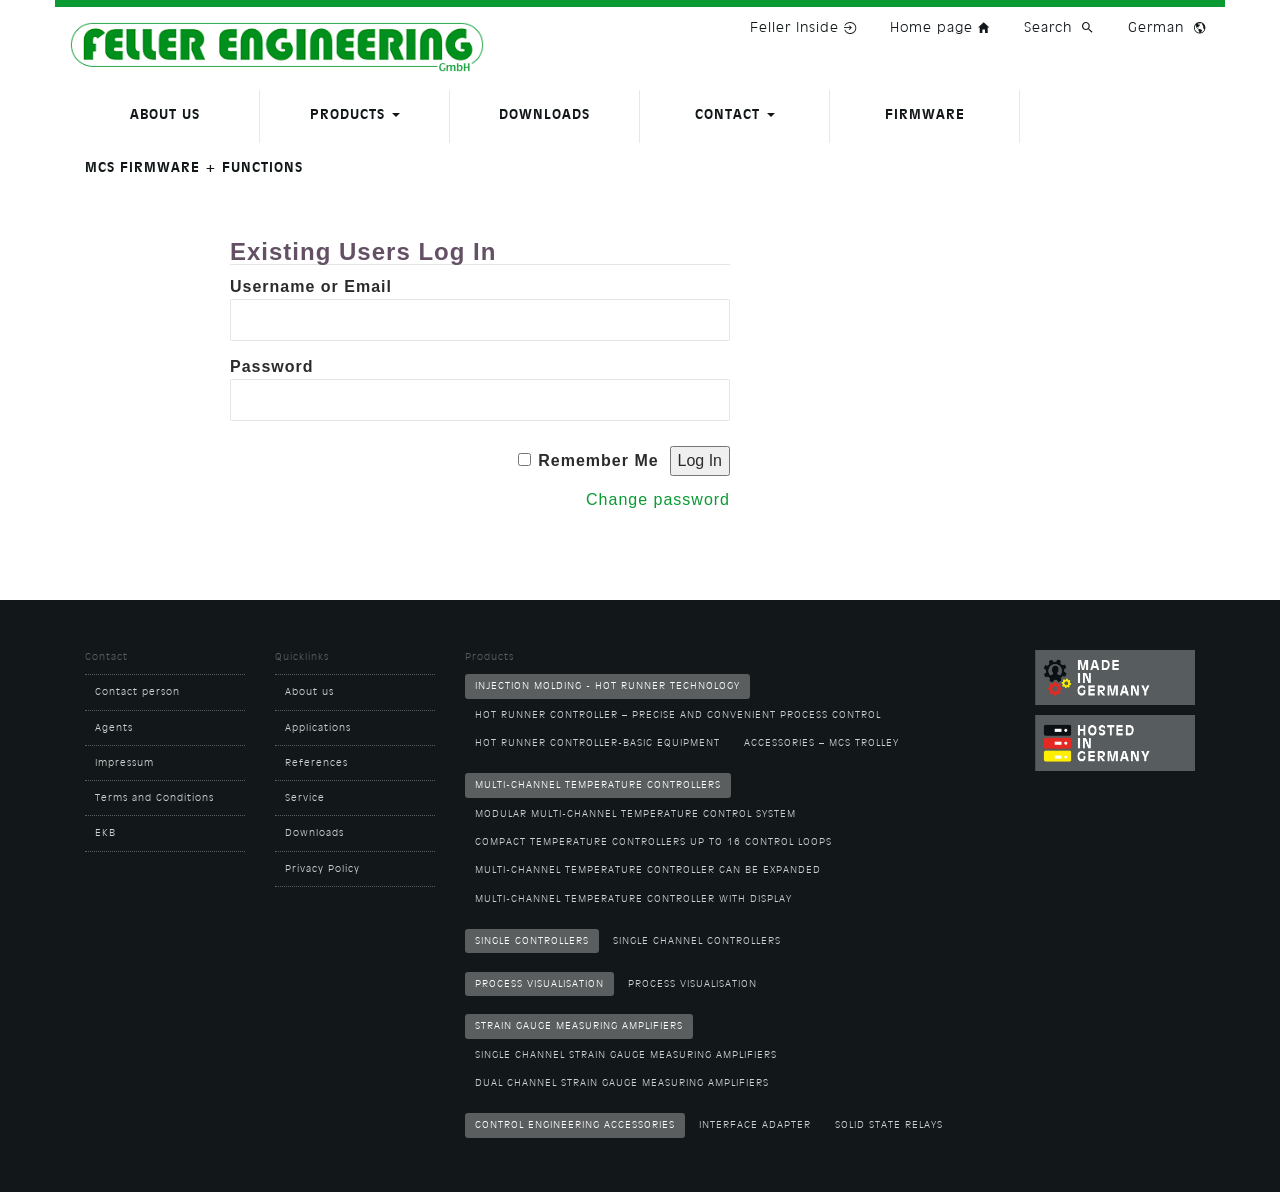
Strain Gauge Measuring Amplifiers (579, 1026)
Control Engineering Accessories (575, 1125)
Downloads (544, 114)
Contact (735, 114)
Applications (318, 728)
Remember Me (598, 460)
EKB (105, 833)
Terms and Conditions (154, 798)
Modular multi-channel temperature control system (635, 814)
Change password (658, 499)
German (1156, 27)
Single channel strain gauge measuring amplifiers (626, 1055)
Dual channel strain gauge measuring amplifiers (622, 1083)
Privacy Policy (322, 869)
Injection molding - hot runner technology (607, 686)
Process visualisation (692, 984)
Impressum (124, 763)
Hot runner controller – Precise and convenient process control (678, 715)
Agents (114, 728)
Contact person (137, 692)
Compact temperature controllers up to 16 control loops (653, 842)
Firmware (925, 114)
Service (305, 798)
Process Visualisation (539, 984)
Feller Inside (805, 27)
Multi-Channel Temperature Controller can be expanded (648, 870)
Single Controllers (532, 941)
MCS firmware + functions (194, 167)
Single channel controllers (697, 941)
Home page (942, 27)
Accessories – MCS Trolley (821, 743)
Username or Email (311, 286)
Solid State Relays (889, 1125)
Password (272, 366)
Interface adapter (755, 1125)
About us (165, 114)
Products (355, 114)
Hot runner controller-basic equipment (597, 743)
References (316, 763)
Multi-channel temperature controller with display (633, 899)
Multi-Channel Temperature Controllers (598, 785)
